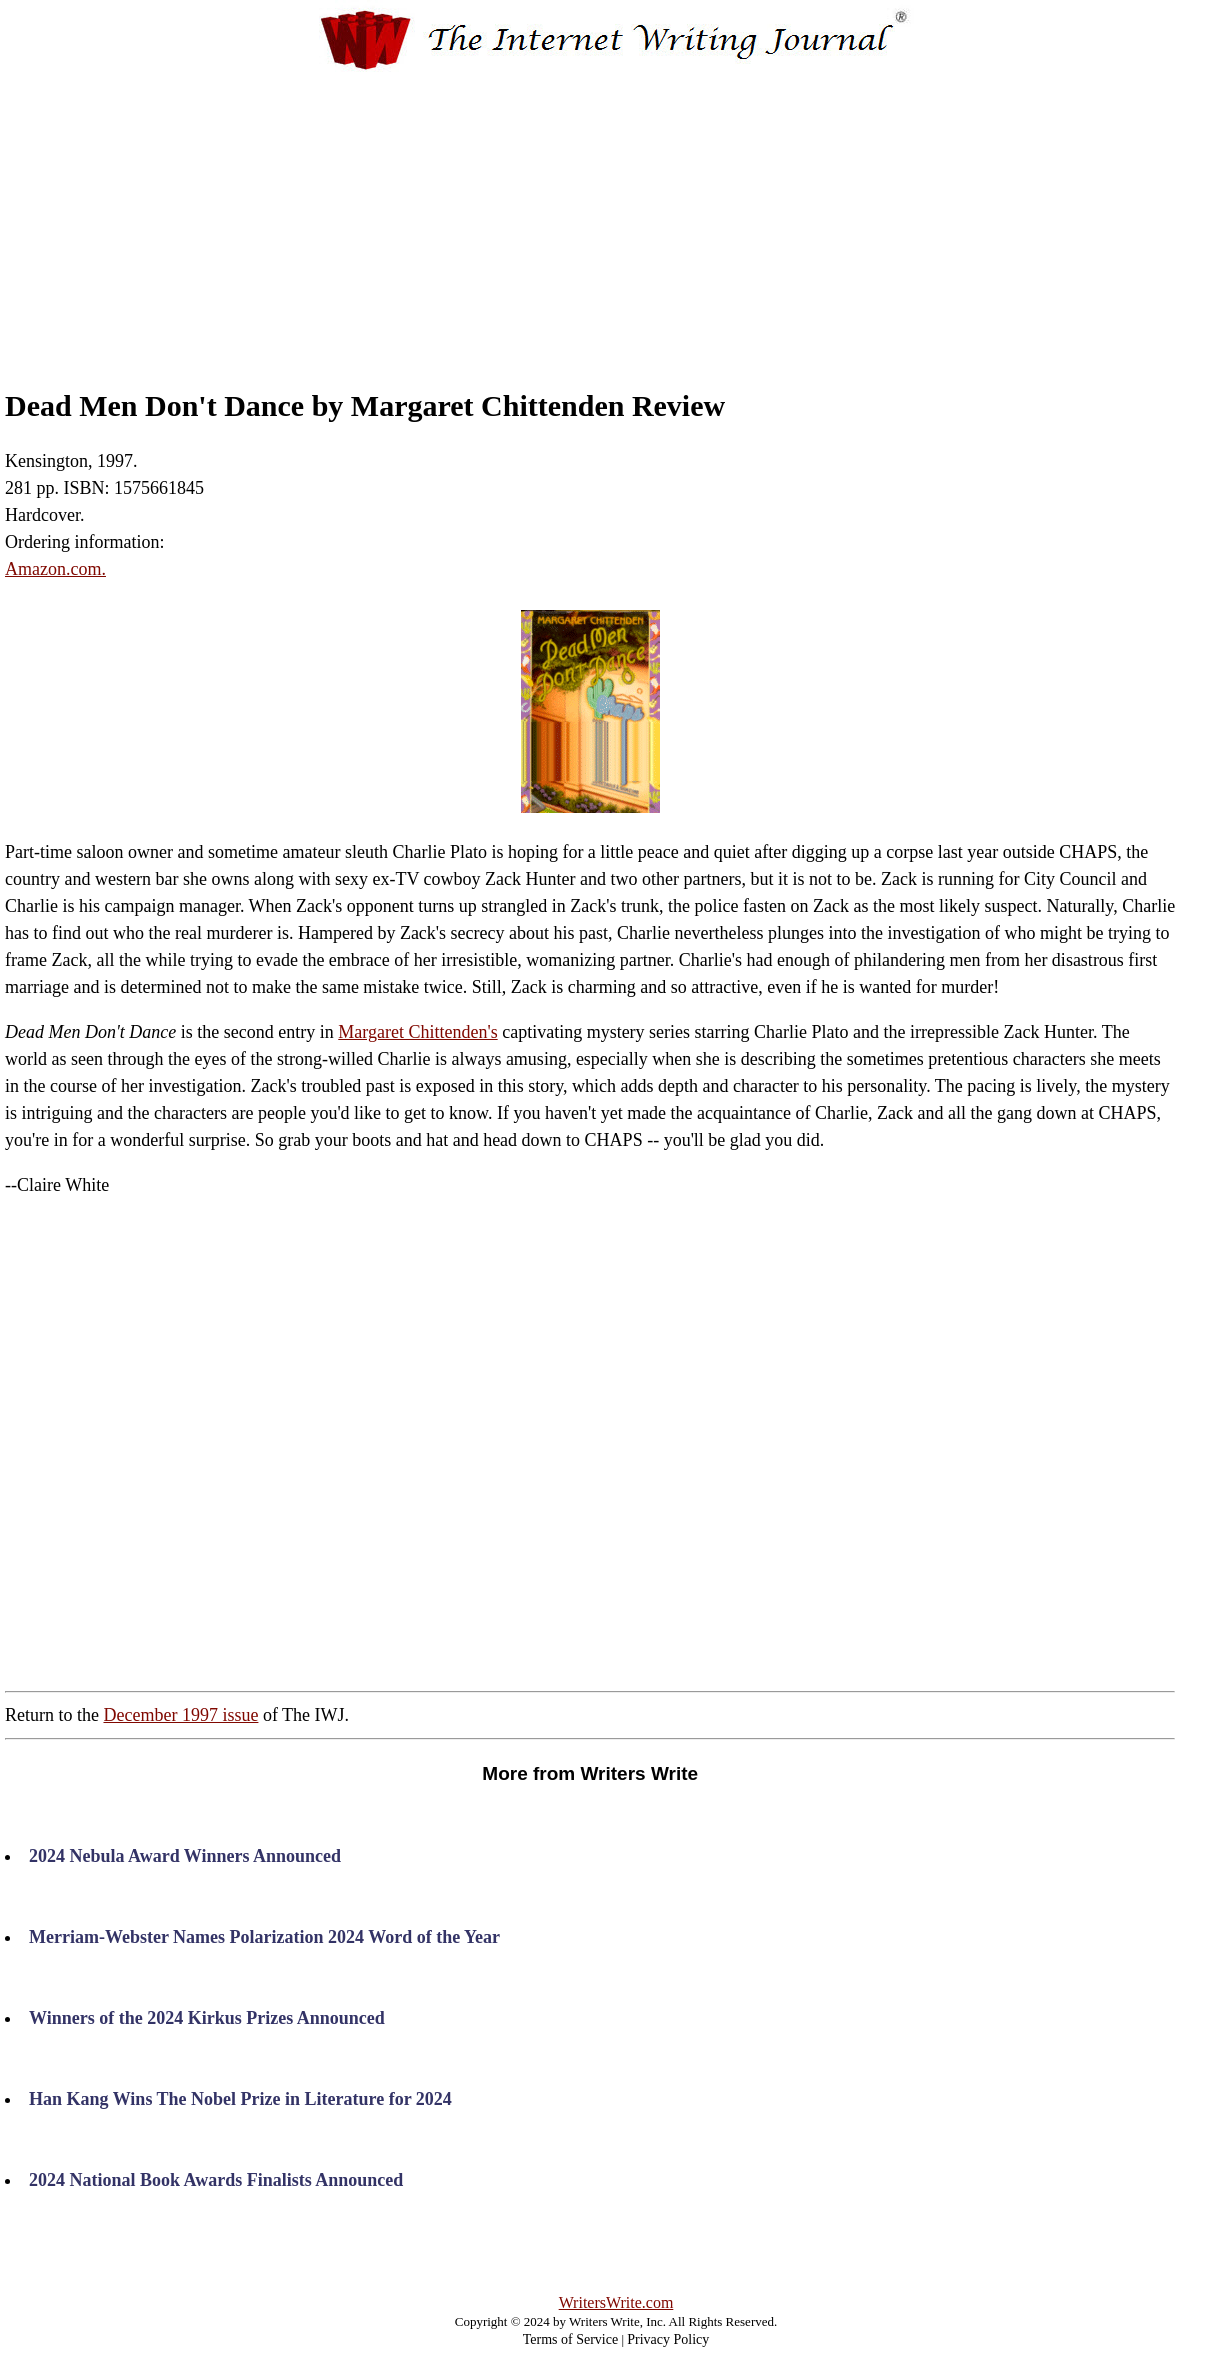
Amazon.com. (55, 569)
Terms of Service (570, 2339)
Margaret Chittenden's (417, 1032)
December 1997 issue (180, 1715)
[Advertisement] (616, 213)
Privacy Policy (668, 2339)
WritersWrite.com (616, 2302)
